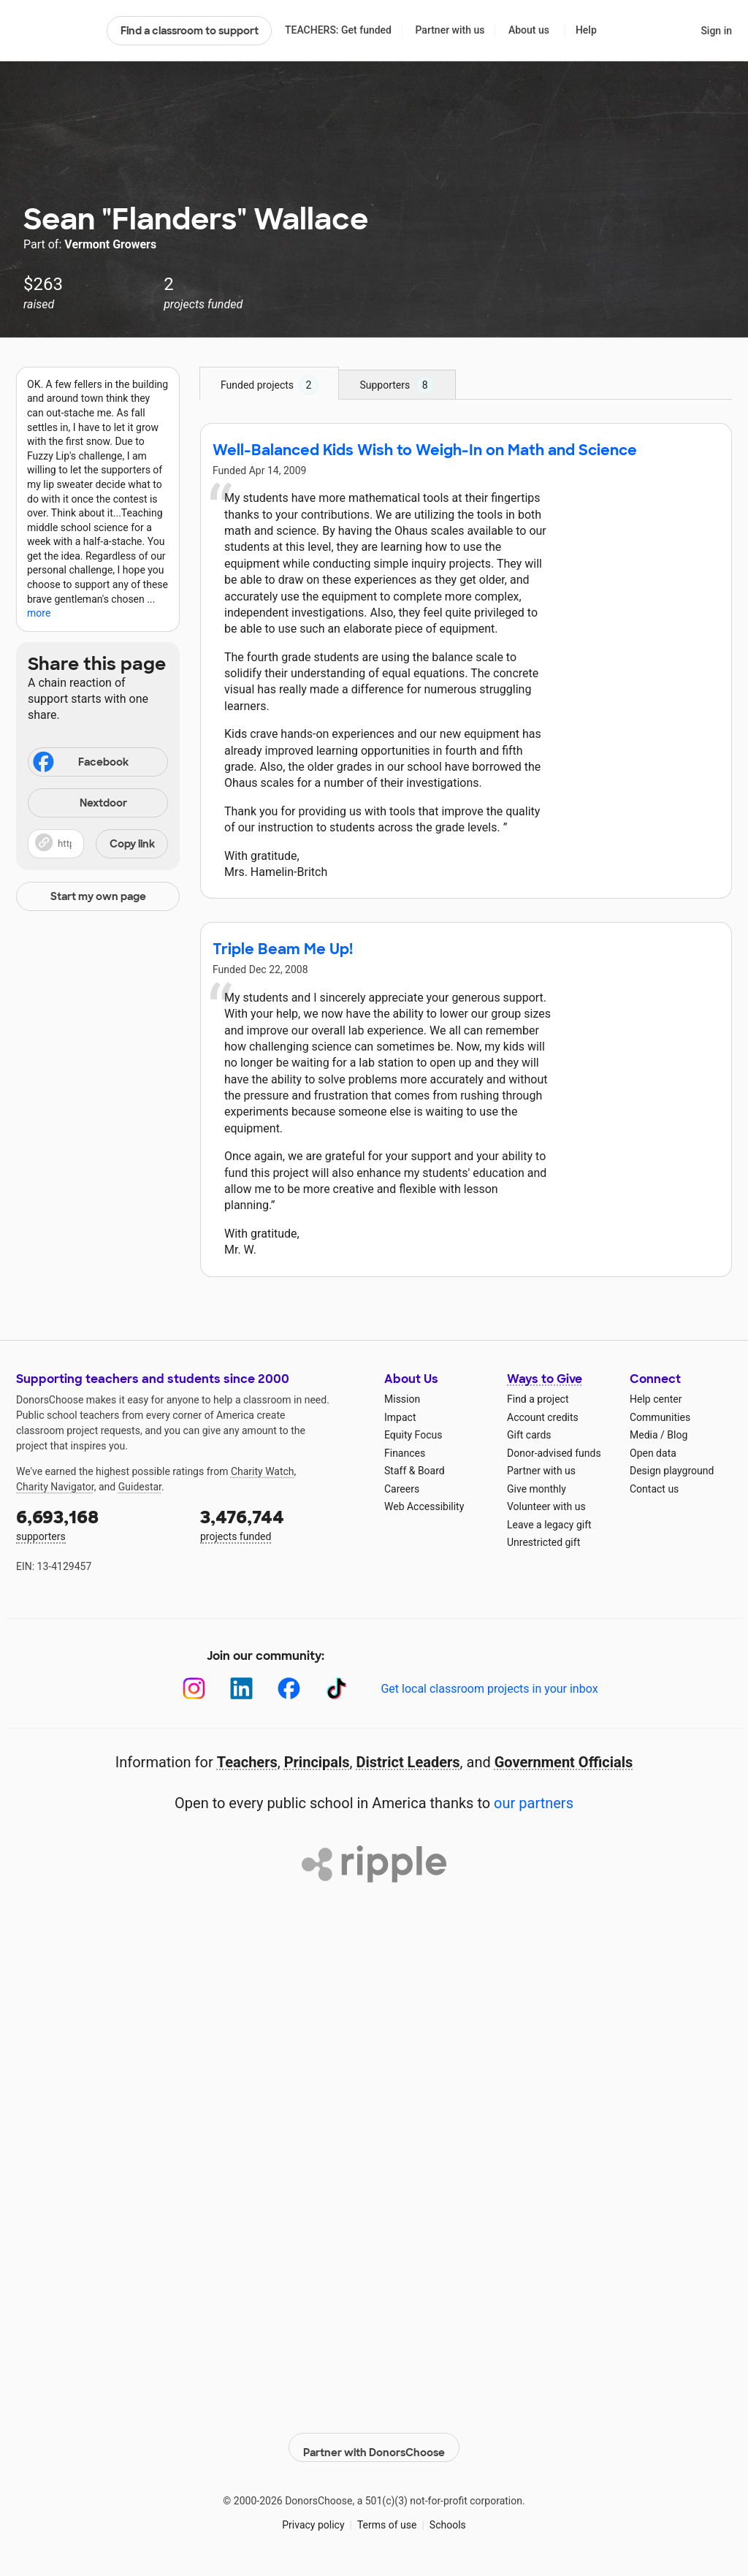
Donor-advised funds (554, 1453)
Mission (402, 1399)
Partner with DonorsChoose (374, 2439)
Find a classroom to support (190, 30)
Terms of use (387, 2517)
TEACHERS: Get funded (338, 30)
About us (528, 30)
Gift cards (529, 1435)
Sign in (716, 31)
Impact (400, 1417)
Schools (448, 2517)
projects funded (282, 1523)
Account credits (543, 1417)
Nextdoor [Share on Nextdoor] (79, 804)
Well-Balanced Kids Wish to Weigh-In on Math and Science (425, 450)
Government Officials (564, 1762)
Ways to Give (544, 1379)
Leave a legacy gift (549, 1525)
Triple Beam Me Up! (283, 949)
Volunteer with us (546, 1506)
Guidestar (139, 1487)
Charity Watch (262, 1471)
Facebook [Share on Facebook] (80, 763)
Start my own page (98, 896)
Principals (317, 1762)
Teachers (247, 1762)
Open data (653, 1453)
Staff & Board (414, 1470)
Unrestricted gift (543, 1542)
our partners (533, 1803)
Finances (404, 1453)
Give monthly (536, 1489)
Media (644, 1435)
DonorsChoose (55, 31)
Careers (401, 1489)
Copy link (132, 843)
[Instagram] (194, 1689)
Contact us (654, 1489)
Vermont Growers (110, 244)
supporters (98, 1523)
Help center (656, 1399)
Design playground (672, 1470)
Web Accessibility (424, 1506)
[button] (98, 843)
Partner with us (450, 30)
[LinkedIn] (241, 1689)
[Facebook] (289, 1689)
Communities (660, 1417)
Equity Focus (413, 1435)
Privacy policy (313, 2517)
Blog (677, 1435)
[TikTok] (336, 1689)
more (38, 613)
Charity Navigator (55, 1487)
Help (586, 30)
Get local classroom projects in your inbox (489, 1689)
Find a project (537, 1399)
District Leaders (408, 1762)
